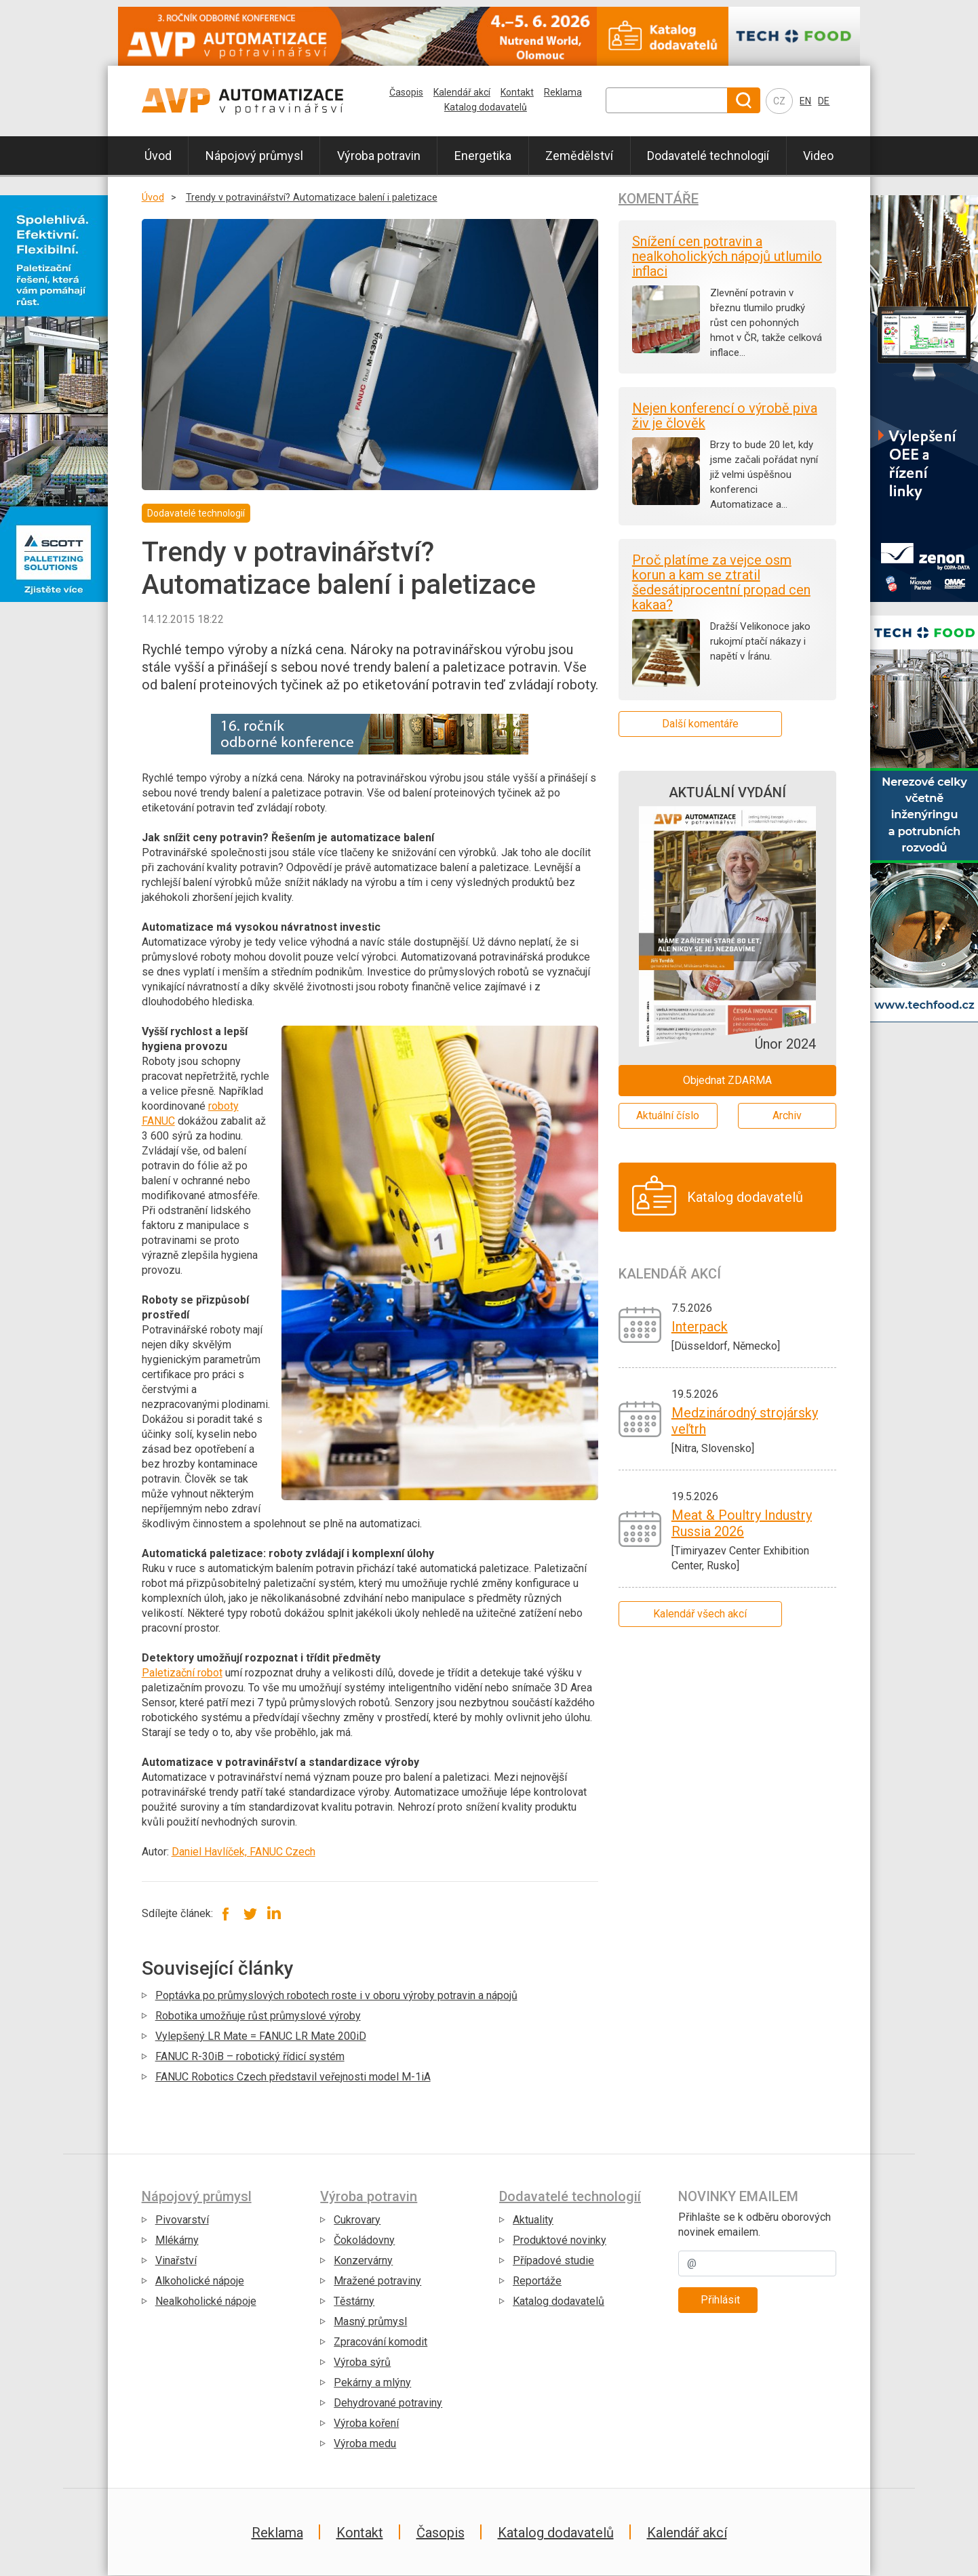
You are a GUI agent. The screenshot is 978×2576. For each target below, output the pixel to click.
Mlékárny (177, 2240)
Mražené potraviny (377, 2280)
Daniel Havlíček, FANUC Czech (243, 1851)
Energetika (482, 155)
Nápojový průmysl (254, 155)
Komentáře (659, 198)
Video (818, 155)
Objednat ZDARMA (727, 1080)
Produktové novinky (559, 2240)
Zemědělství (579, 155)
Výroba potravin (378, 155)
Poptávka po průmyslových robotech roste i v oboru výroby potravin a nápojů (336, 1995)
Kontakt (517, 92)
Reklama (563, 92)
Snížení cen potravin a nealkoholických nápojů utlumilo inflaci (727, 256)
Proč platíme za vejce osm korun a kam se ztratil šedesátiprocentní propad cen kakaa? (721, 582)
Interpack (699, 1327)
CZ (779, 101)
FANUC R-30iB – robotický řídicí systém (250, 2056)
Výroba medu (365, 2443)
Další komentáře (700, 723)
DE (823, 101)
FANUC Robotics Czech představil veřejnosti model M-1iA (293, 2076)
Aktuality (533, 2219)
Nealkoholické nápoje (205, 2301)
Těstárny (354, 2301)
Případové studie (553, 2260)
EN (805, 101)
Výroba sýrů (362, 2362)
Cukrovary (357, 2219)
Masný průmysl (370, 2321)
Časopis (406, 92)
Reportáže (537, 2280)
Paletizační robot (182, 1672)
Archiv (787, 1115)
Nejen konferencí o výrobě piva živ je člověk (724, 415)
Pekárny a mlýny (372, 2382)
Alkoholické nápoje (199, 2280)
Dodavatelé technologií (708, 155)
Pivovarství (182, 2219)
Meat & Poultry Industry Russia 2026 (741, 1523)
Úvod (158, 155)
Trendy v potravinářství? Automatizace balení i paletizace (311, 197)
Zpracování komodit (380, 2341)
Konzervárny (363, 2260)
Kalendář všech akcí (700, 1613)
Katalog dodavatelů (485, 107)
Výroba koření (366, 2423)
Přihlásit (720, 2299)
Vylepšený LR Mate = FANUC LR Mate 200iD (260, 2036)
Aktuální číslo (667, 1115)
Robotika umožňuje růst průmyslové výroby (258, 2015)
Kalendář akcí (461, 92)
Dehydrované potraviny (388, 2402)
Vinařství (176, 2260)
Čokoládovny (364, 2240)
